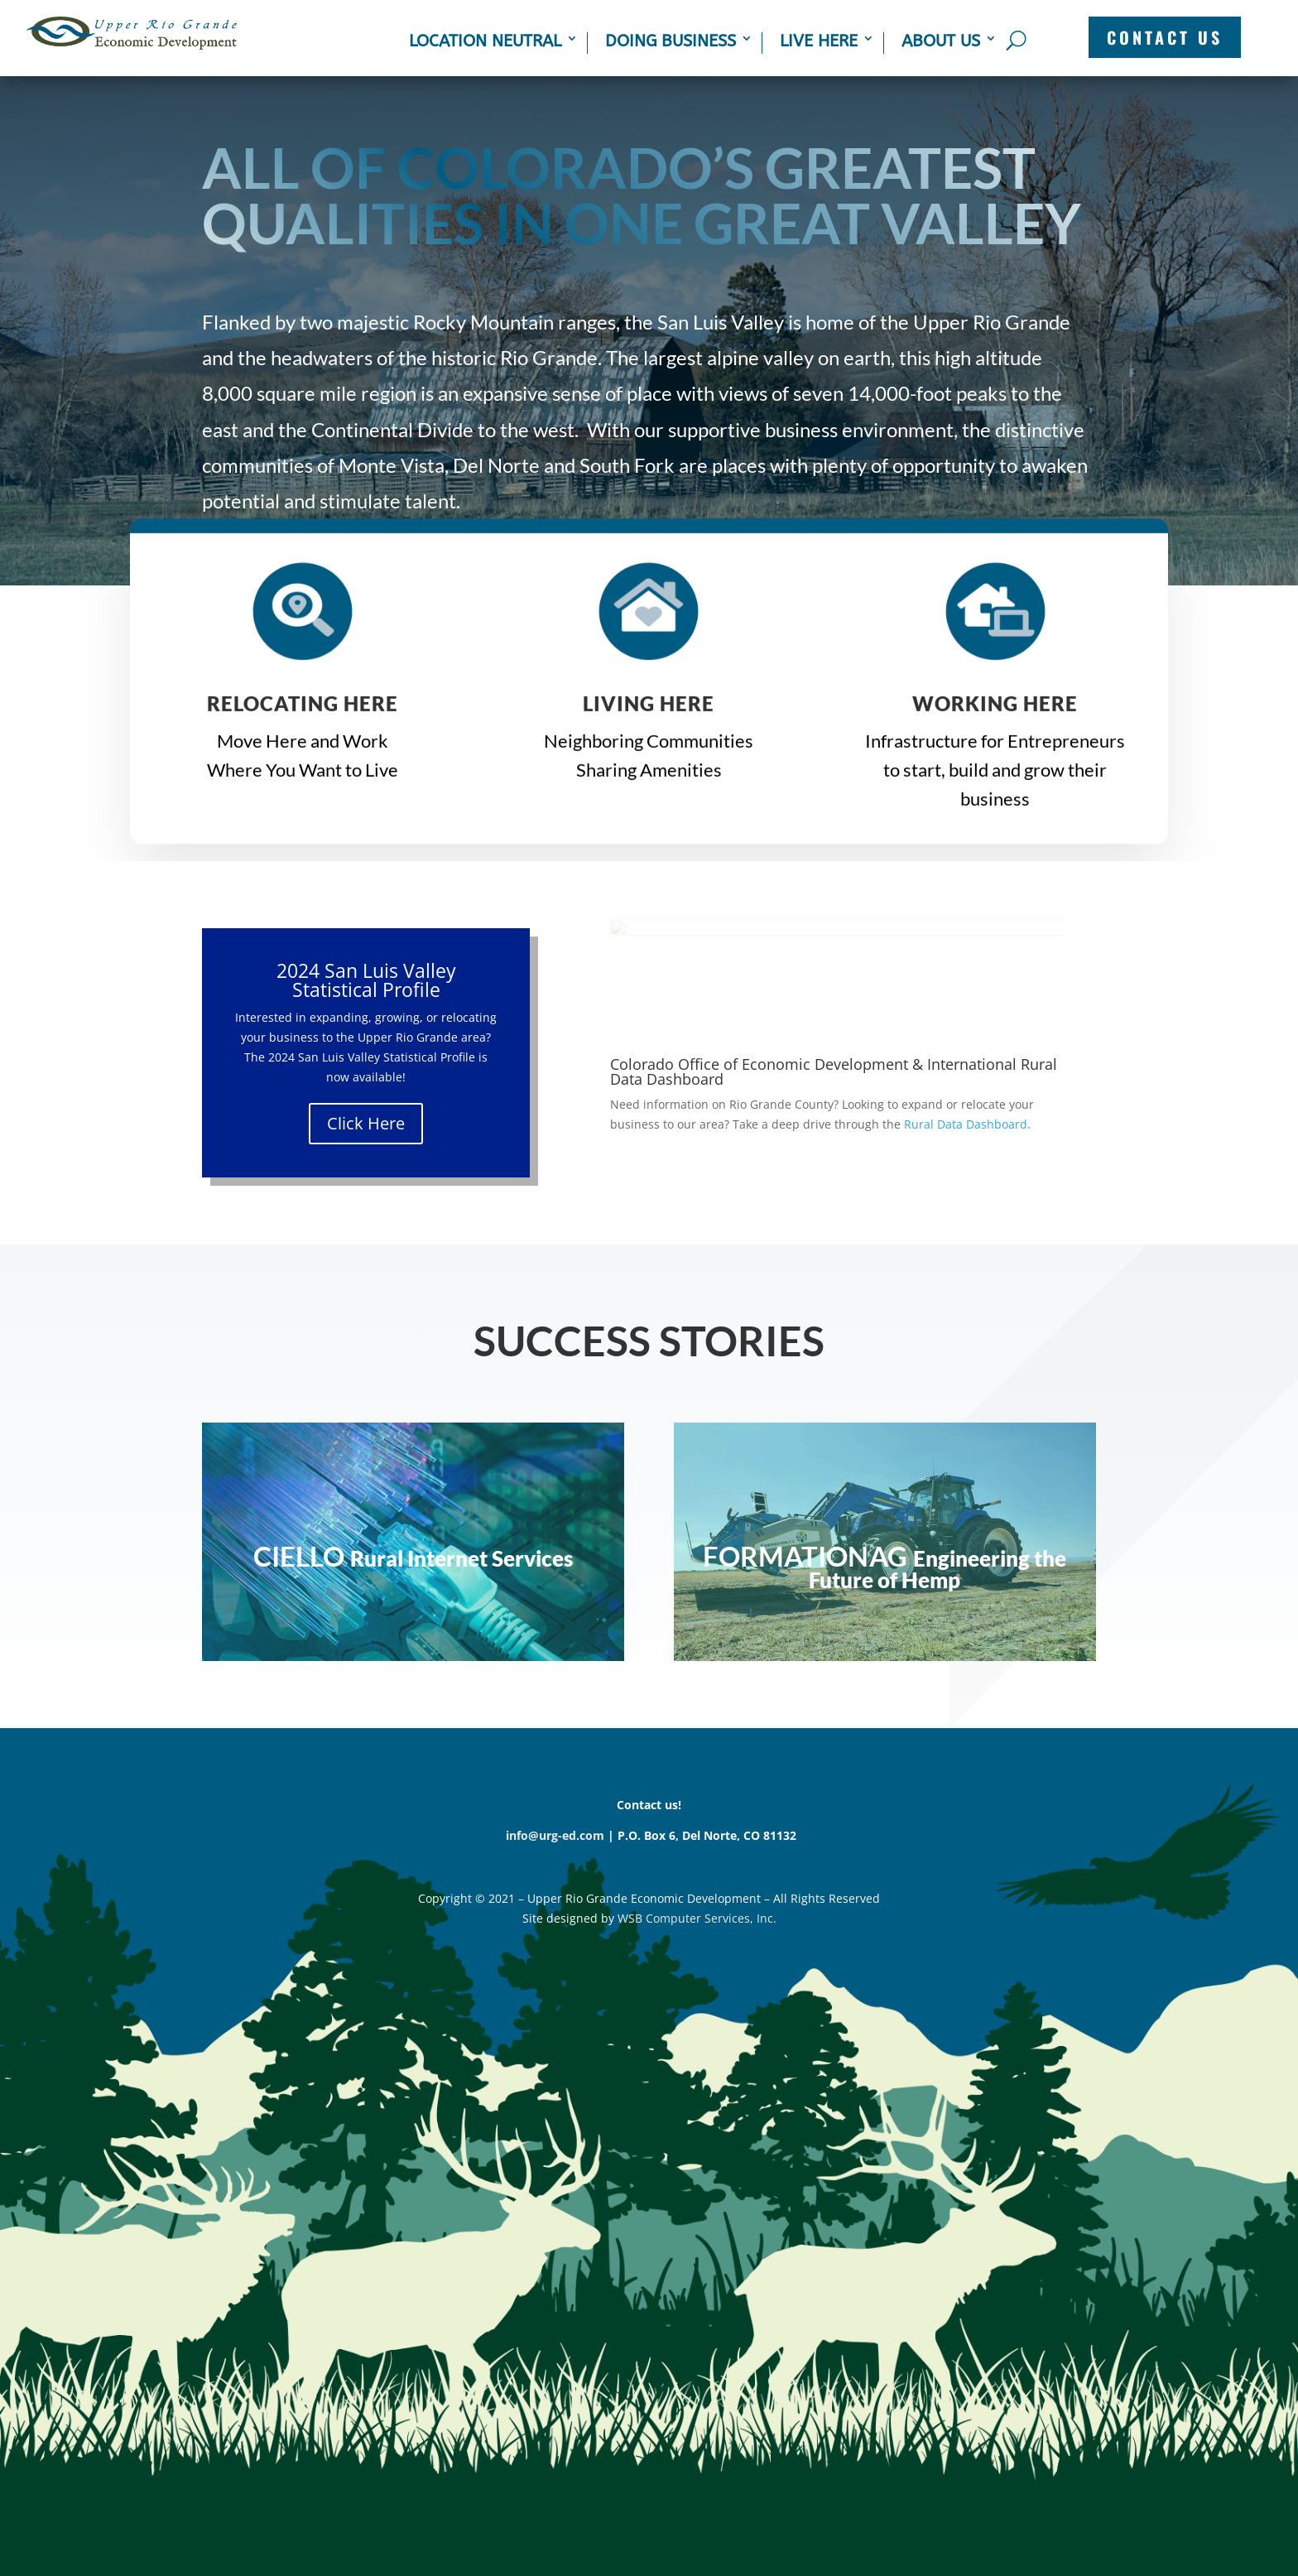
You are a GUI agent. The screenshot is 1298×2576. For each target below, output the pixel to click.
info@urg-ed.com (555, 1835)
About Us (940, 41)
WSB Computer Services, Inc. (697, 1918)
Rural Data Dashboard (965, 1124)
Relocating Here (302, 713)
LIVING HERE (648, 713)
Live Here (819, 41)
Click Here (366, 1123)
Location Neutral (485, 41)
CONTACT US (1165, 37)
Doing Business (670, 41)
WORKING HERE (995, 713)
